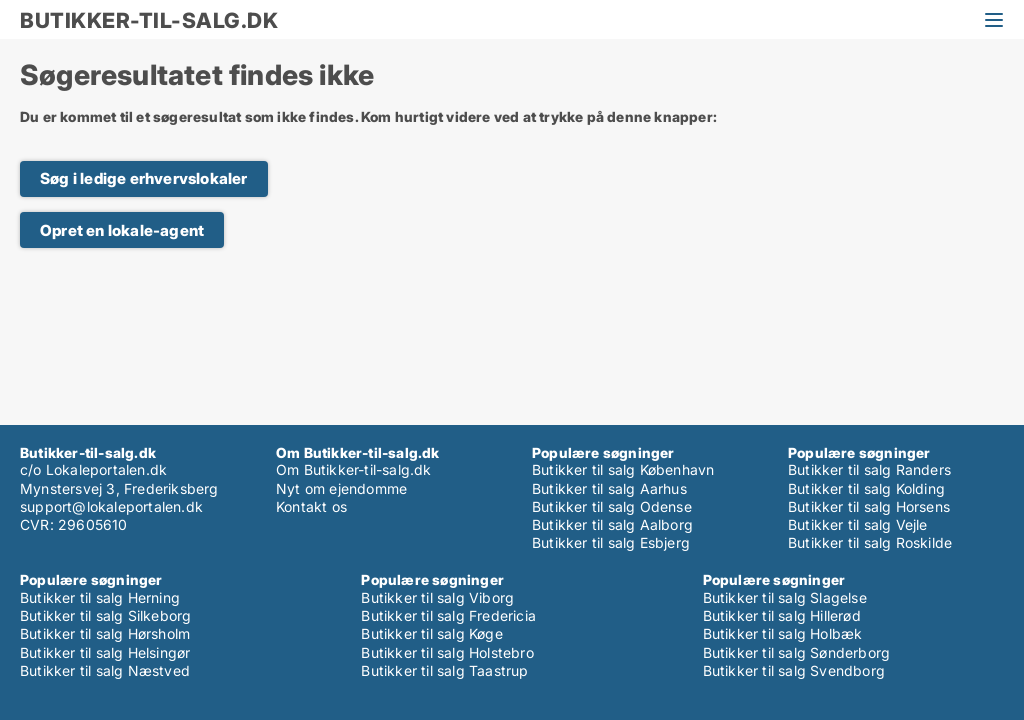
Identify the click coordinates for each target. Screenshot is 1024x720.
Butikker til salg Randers (869, 469)
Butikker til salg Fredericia (448, 615)
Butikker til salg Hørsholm (105, 633)
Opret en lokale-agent (122, 230)
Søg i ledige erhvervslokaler (144, 178)
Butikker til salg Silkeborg (105, 615)
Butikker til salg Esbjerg (611, 542)
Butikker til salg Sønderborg (797, 652)
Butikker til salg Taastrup (444, 670)
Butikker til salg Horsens (869, 506)
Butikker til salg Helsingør (105, 652)
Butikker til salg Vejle (858, 524)
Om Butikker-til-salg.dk (354, 469)
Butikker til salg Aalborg (612, 524)
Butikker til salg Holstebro (447, 652)
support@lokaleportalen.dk (111, 506)
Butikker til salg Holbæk (783, 633)
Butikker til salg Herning (100, 597)
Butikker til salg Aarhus (609, 488)
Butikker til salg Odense (612, 506)
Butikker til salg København (623, 469)
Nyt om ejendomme (341, 488)
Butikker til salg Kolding (866, 488)
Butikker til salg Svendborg (794, 670)
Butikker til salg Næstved (105, 670)
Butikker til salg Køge (431, 633)
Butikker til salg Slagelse (785, 597)
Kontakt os (311, 506)
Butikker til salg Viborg (437, 597)
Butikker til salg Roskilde (870, 542)
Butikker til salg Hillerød (782, 615)
